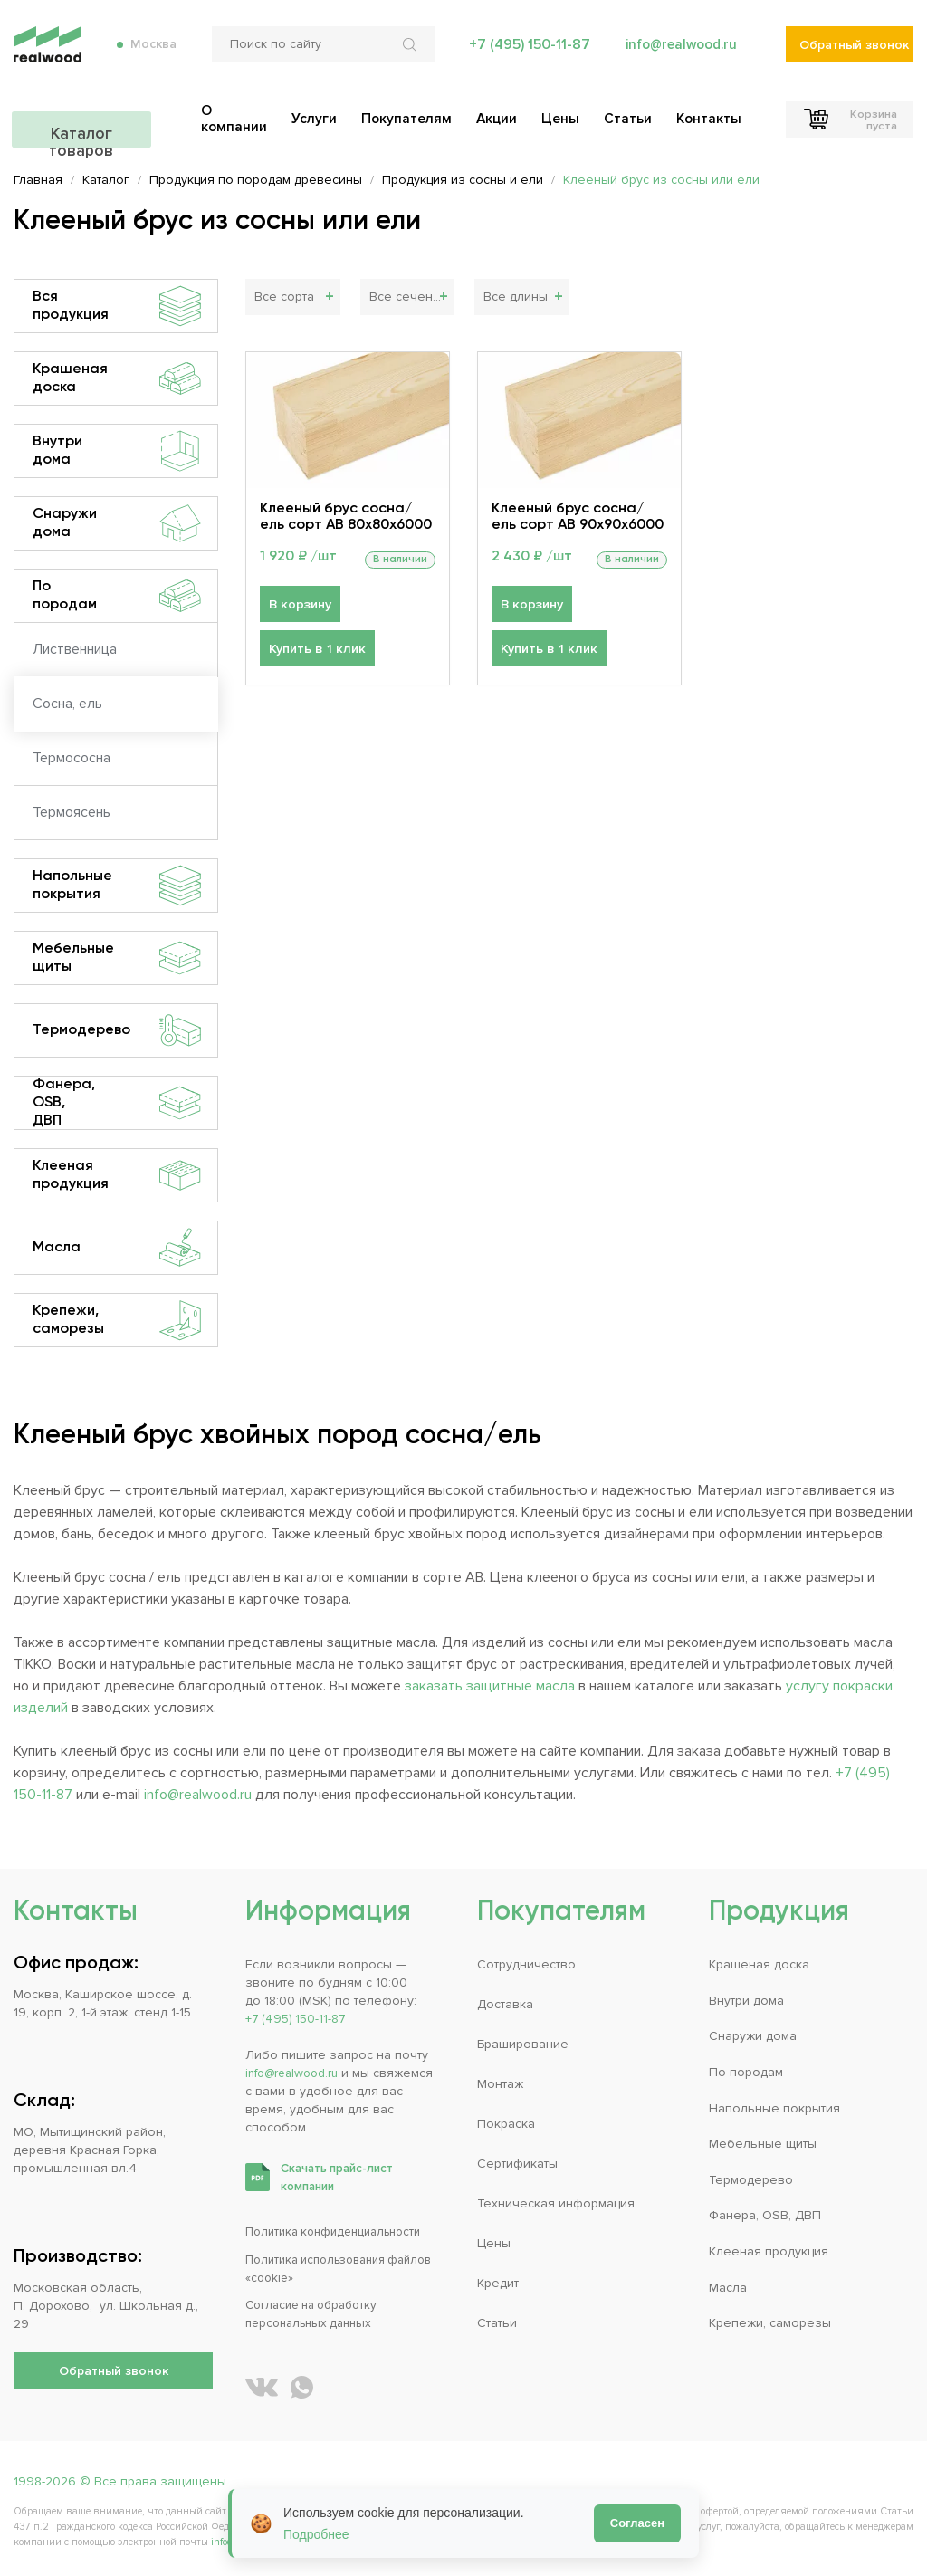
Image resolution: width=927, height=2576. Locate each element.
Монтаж (500, 2084)
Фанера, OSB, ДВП (117, 1102)
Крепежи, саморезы (117, 1320)
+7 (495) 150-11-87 (524, 54)
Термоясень (71, 812)
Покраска (506, 2123)
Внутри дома (117, 451)
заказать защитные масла (490, 1686)
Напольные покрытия (117, 885)
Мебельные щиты (117, 958)
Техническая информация (556, 2202)
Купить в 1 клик (315, 650)
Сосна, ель (67, 703)
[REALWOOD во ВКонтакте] (261, 2385)
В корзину (299, 605)
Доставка (505, 2004)
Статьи (497, 2322)
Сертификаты (517, 2162)
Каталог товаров (113, 124)
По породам (117, 596)
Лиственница (75, 649)
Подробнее (316, 2534)
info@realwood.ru (678, 54)
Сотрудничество (526, 1964)
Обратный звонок (854, 54)
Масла (117, 1248)
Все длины (515, 297)
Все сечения (407, 297)
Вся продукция (117, 306)
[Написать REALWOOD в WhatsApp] (302, 2385)
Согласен (637, 2523)
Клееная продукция (117, 1175)
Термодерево (117, 1030)
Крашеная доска (117, 378)
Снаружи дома (117, 523)
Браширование (523, 2044)
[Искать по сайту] (408, 54)
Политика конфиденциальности (340, 2231)
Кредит (498, 2282)
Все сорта (284, 297)
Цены (494, 2242)
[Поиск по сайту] (319, 54)
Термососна (71, 758)
